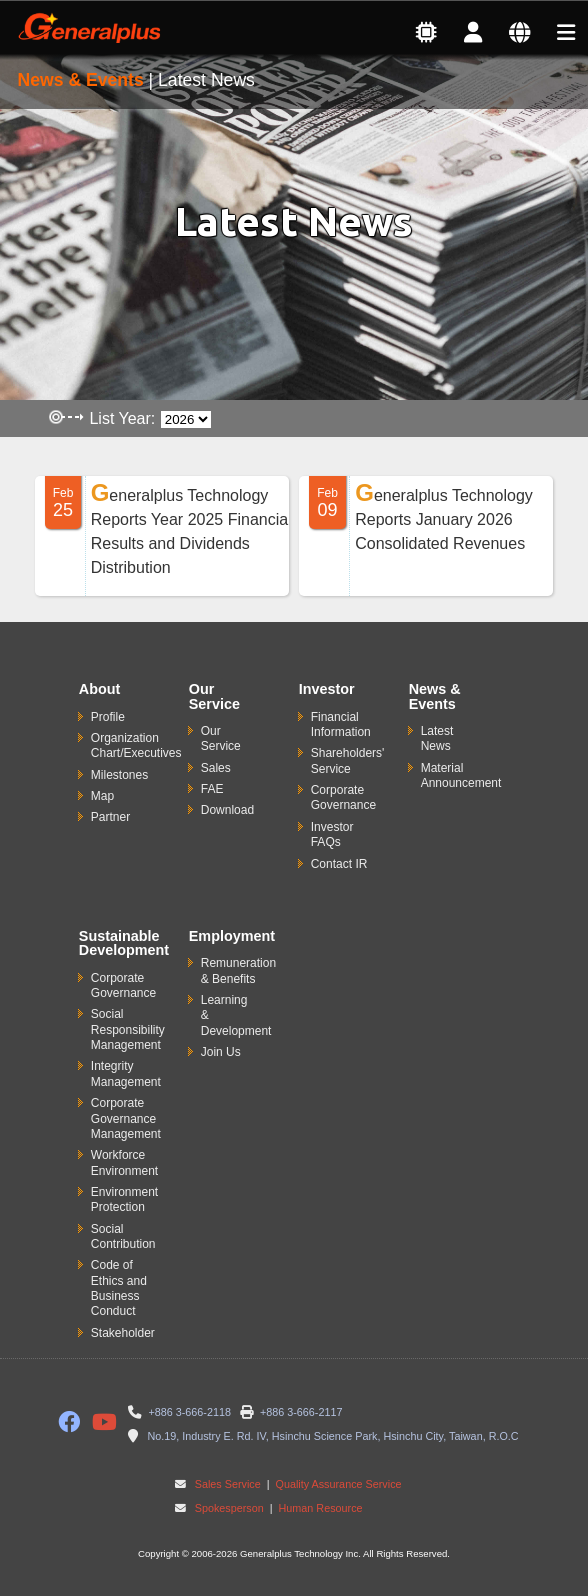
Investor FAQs (332, 834)
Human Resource (319, 1508)
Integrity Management (126, 1073)
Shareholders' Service (348, 760)
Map (102, 796)
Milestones (119, 775)
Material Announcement (461, 775)
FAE (212, 789)
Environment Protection (124, 1199)
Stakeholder (123, 1333)
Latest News (437, 738)
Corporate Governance (343, 797)
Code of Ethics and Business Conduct (119, 1288)
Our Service (221, 738)
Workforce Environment (124, 1162)
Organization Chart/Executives (136, 745)
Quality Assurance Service (337, 1484)
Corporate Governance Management (126, 1118)
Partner (110, 817)
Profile (108, 717)
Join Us (221, 1052)
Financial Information (341, 724)
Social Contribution (123, 1236)
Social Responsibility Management (128, 1029)
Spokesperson (229, 1508)
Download (227, 810)
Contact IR (339, 864)
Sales (216, 768)
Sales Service (228, 1484)
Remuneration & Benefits (238, 970)
